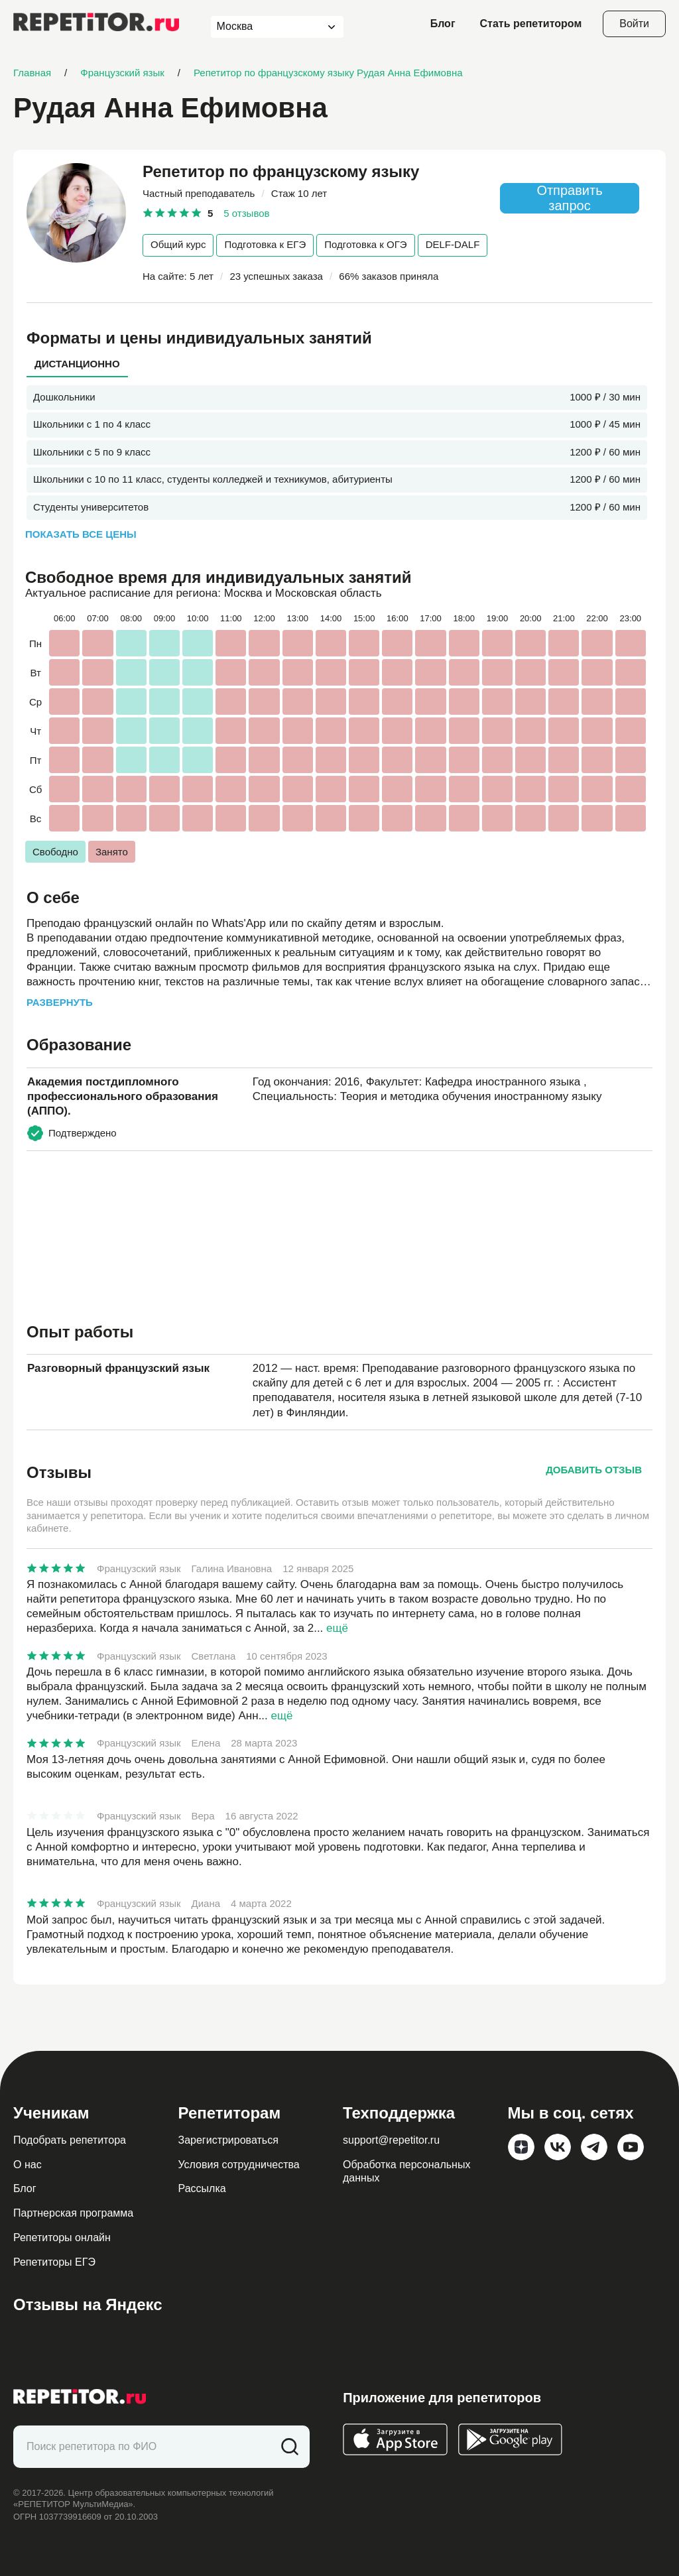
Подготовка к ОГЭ (365, 244)
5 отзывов (246, 213)
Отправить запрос (569, 198)
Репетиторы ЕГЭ (54, 2262)
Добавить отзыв (594, 1469)
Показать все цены (81, 534)
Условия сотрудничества (239, 2164)
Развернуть (60, 1002)
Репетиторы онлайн (62, 2237)
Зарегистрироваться (228, 2140)
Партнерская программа (73, 2213)
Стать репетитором (531, 23)
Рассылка (202, 2188)
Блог (443, 23)
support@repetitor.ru (391, 2140)
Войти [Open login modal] (634, 23)
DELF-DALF (453, 244)
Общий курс (178, 244)
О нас (27, 2164)
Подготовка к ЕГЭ (265, 244)
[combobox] (265, 27)
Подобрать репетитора (69, 2140)
